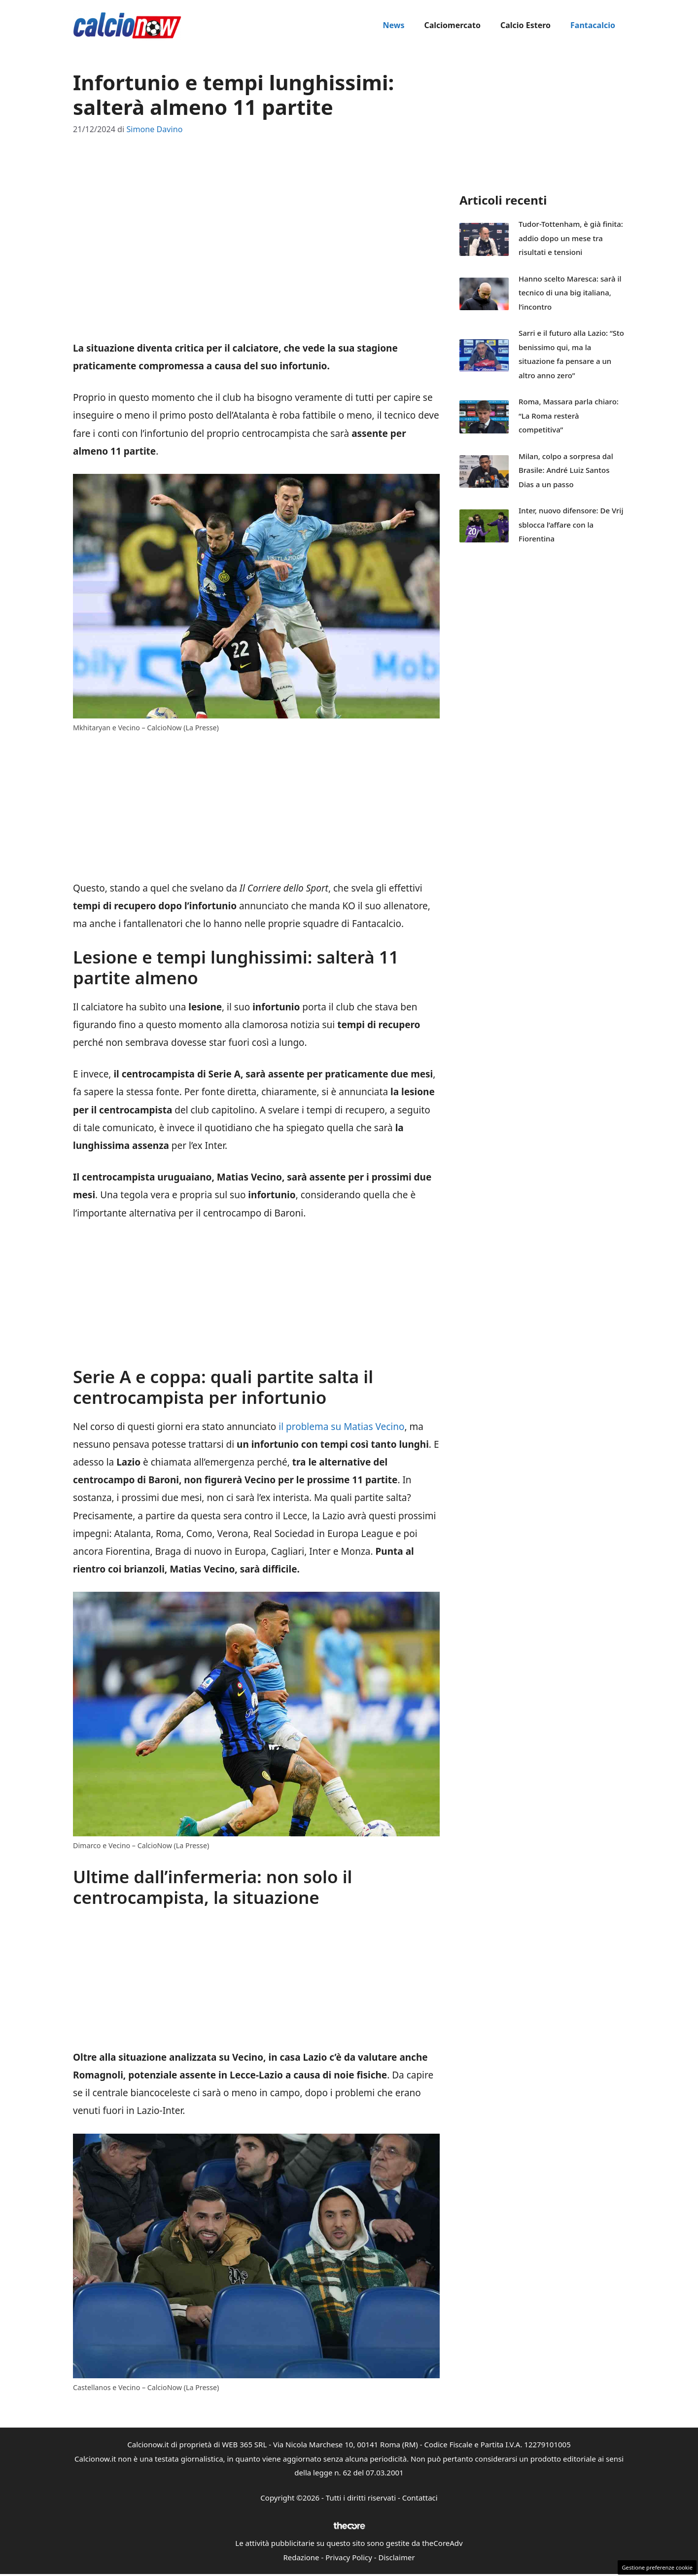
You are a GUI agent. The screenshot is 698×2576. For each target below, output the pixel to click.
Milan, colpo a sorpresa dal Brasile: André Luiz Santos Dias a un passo (566, 470)
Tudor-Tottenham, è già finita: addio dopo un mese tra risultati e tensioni (571, 238)
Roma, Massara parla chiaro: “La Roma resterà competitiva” (569, 415)
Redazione (301, 2557)
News (393, 25)
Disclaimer (397, 2557)
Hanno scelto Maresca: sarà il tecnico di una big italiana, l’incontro (570, 293)
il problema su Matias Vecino (340, 1426)
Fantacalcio (592, 25)
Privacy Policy (348, 2557)
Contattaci (420, 2498)
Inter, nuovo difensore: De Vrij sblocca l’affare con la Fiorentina (571, 524)
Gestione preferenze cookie (657, 2567)
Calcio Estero (525, 25)
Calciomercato (452, 25)
